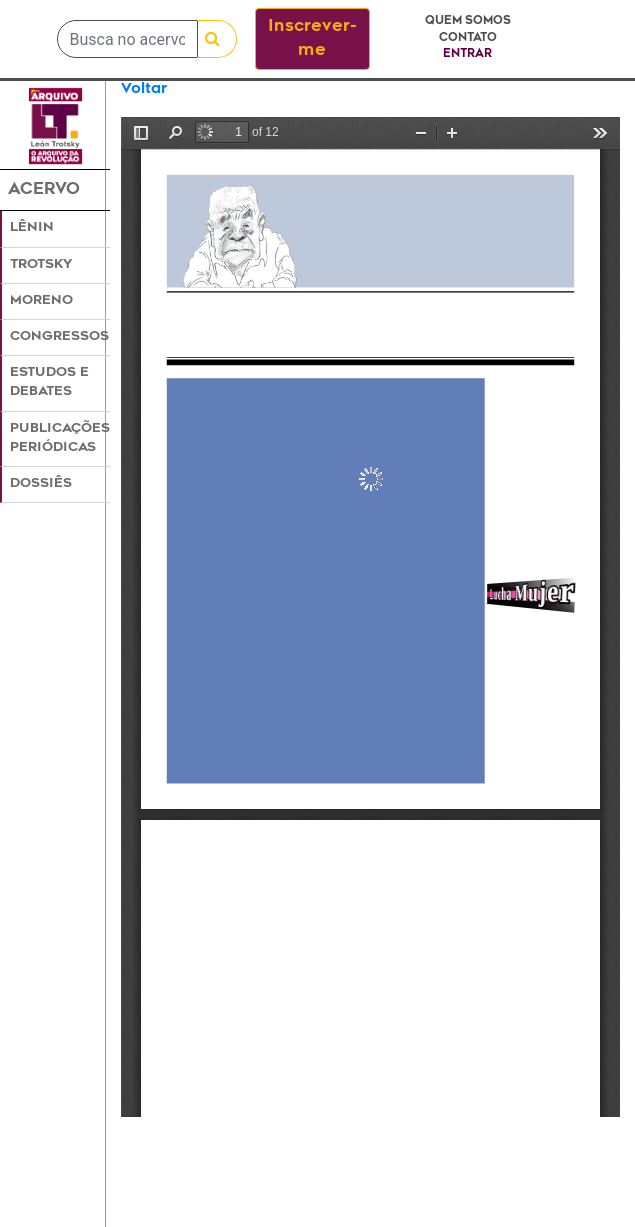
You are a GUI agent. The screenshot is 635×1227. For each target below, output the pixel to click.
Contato (468, 38)
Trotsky (41, 265)
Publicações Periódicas (60, 438)
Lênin (32, 228)
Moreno (41, 301)
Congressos (59, 337)
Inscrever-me (312, 39)
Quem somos (468, 21)
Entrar (467, 54)
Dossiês (41, 484)
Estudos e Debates (49, 382)
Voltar (144, 89)
